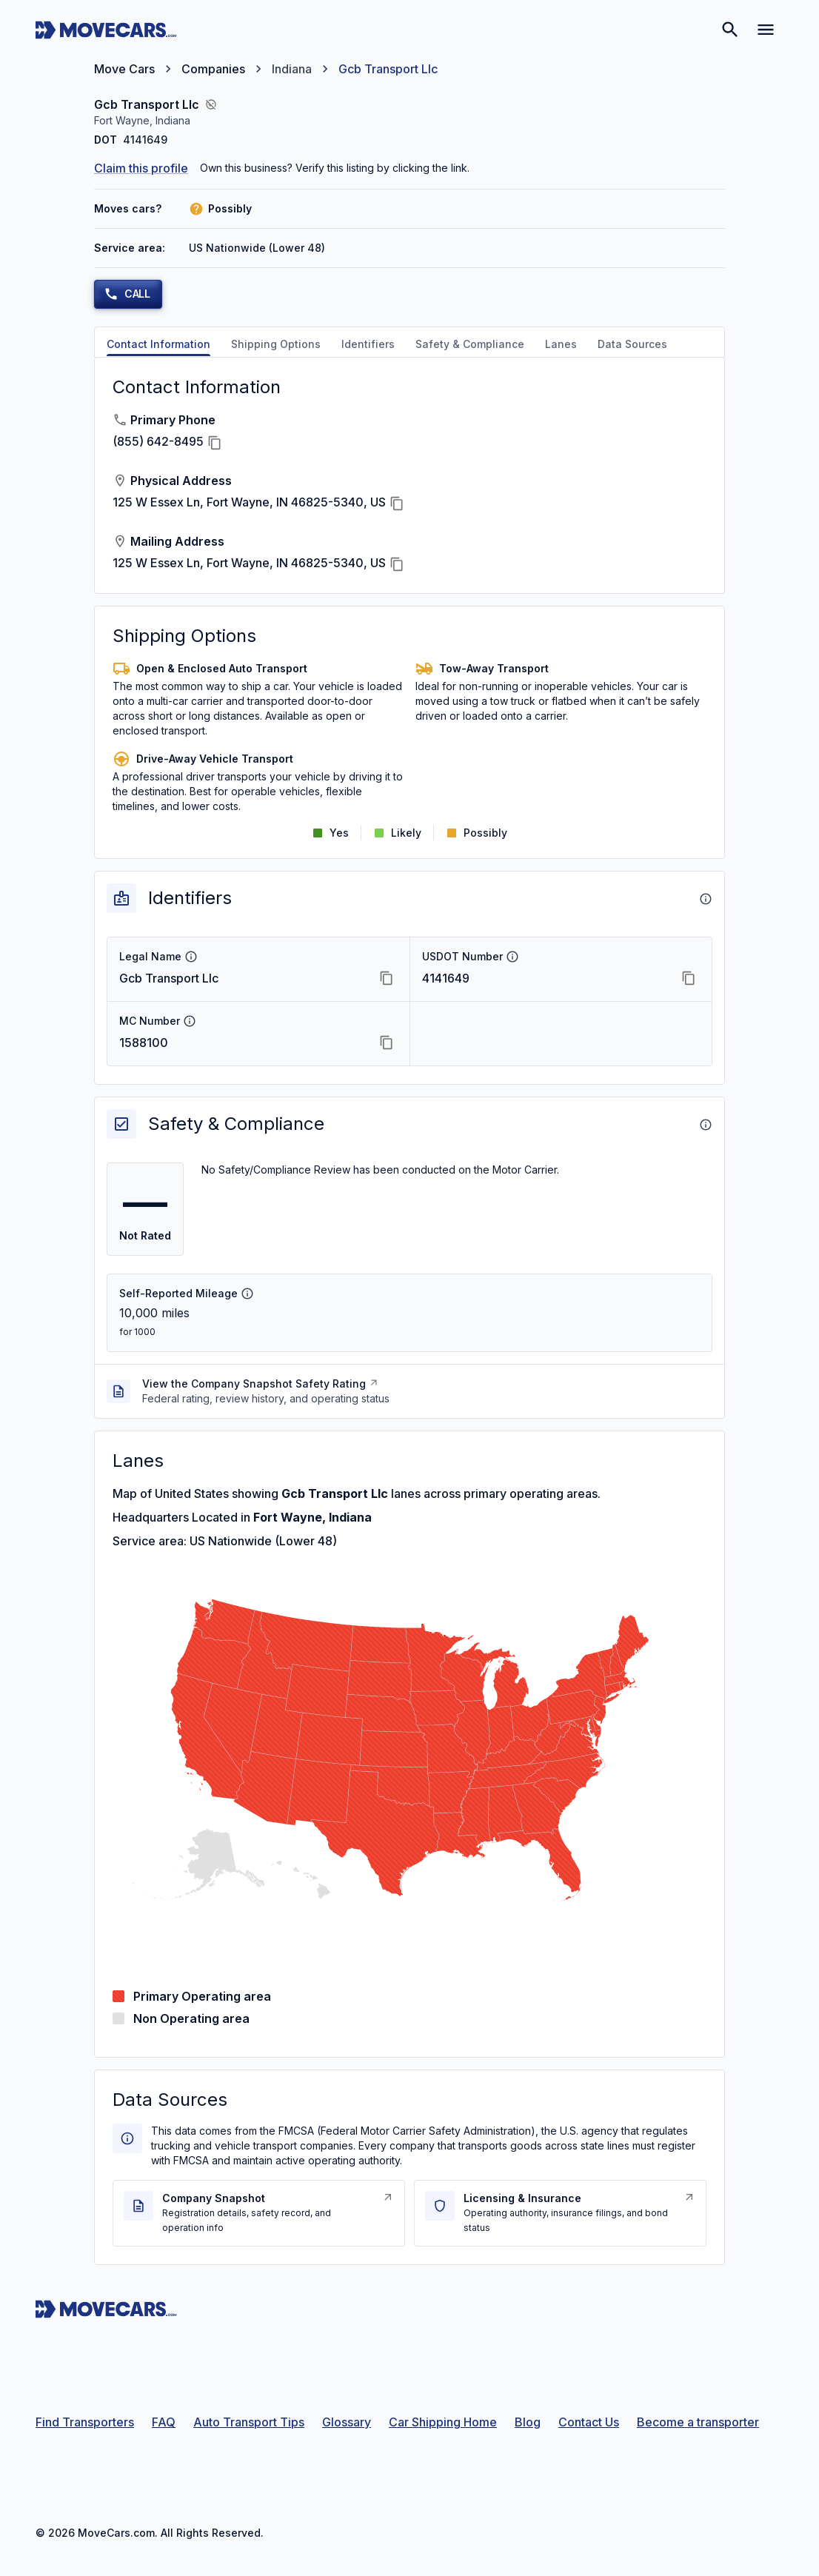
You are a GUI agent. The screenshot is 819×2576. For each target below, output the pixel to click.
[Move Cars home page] (106, 30)
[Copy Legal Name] (386, 978)
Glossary (346, 2422)
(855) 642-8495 (158, 441)
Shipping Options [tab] (276, 344)
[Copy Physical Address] (397, 503)
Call (127, 294)
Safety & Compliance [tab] (469, 344)
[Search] (730, 29)
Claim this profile (141, 168)
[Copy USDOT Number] (689, 978)
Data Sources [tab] (632, 344)
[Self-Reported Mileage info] (247, 1293)
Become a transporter (698, 2422)
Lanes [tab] (561, 344)
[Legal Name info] (191, 956)
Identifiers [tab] (368, 344)
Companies (213, 68)
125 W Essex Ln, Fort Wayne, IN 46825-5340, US (249, 502)
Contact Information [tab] (158, 344)
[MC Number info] (189, 1021)
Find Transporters (85, 2422)
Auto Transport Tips (248, 2422)
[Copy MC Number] (386, 1042)
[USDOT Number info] (512, 956)
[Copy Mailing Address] (397, 564)
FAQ (164, 2422)
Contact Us (588, 2422)
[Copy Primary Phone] (215, 443)
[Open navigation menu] (765, 29)
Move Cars (124, 68)
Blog (528, 2422)
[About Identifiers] (705, 899)
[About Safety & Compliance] (705, 1124)
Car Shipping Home (443, 2422)
